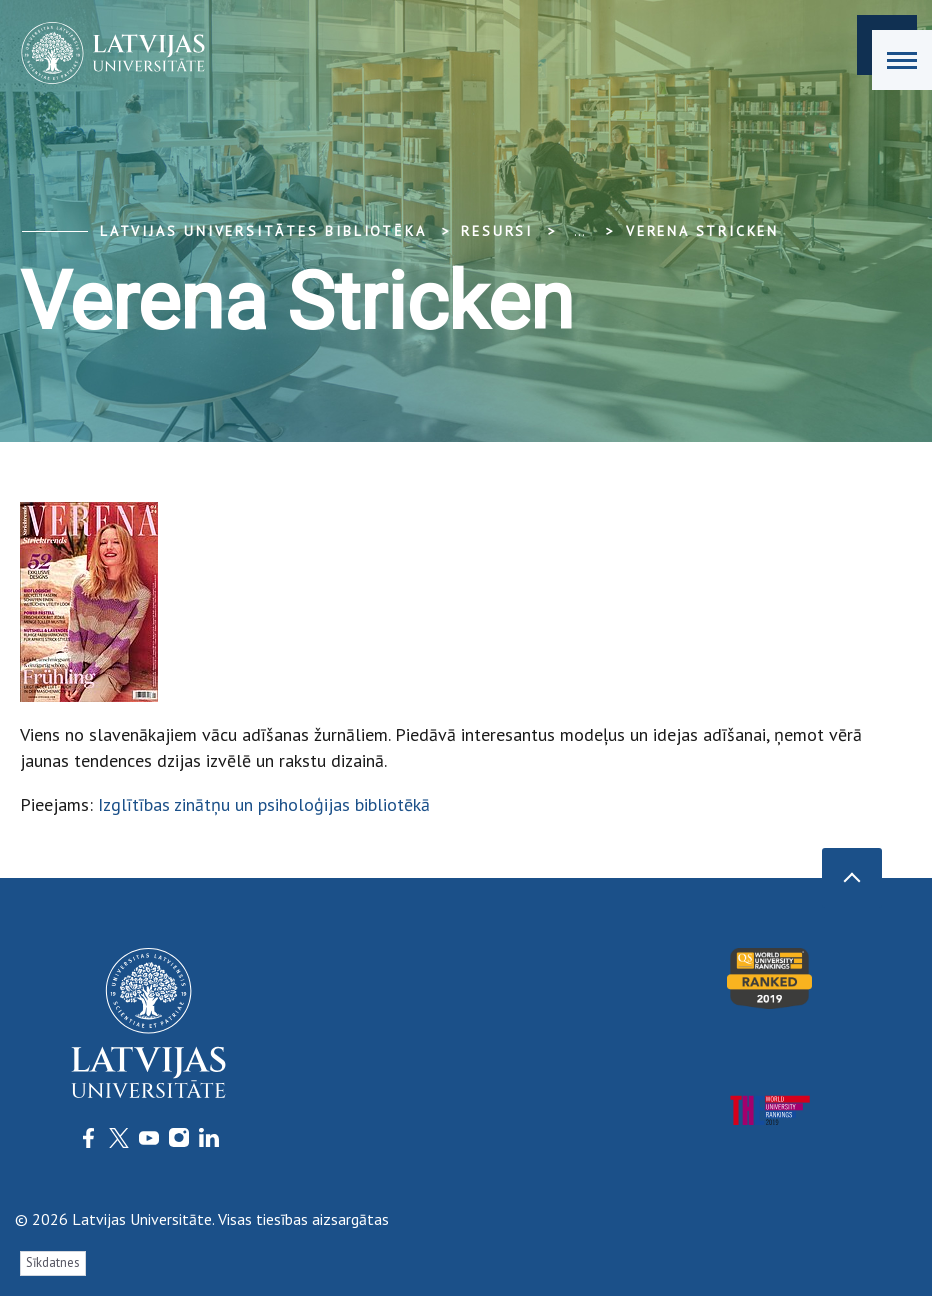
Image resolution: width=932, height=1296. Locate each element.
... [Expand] (579, 231)
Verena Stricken (702, 231)
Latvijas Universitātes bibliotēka (263, 231)
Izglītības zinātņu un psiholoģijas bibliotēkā (264, 804)
